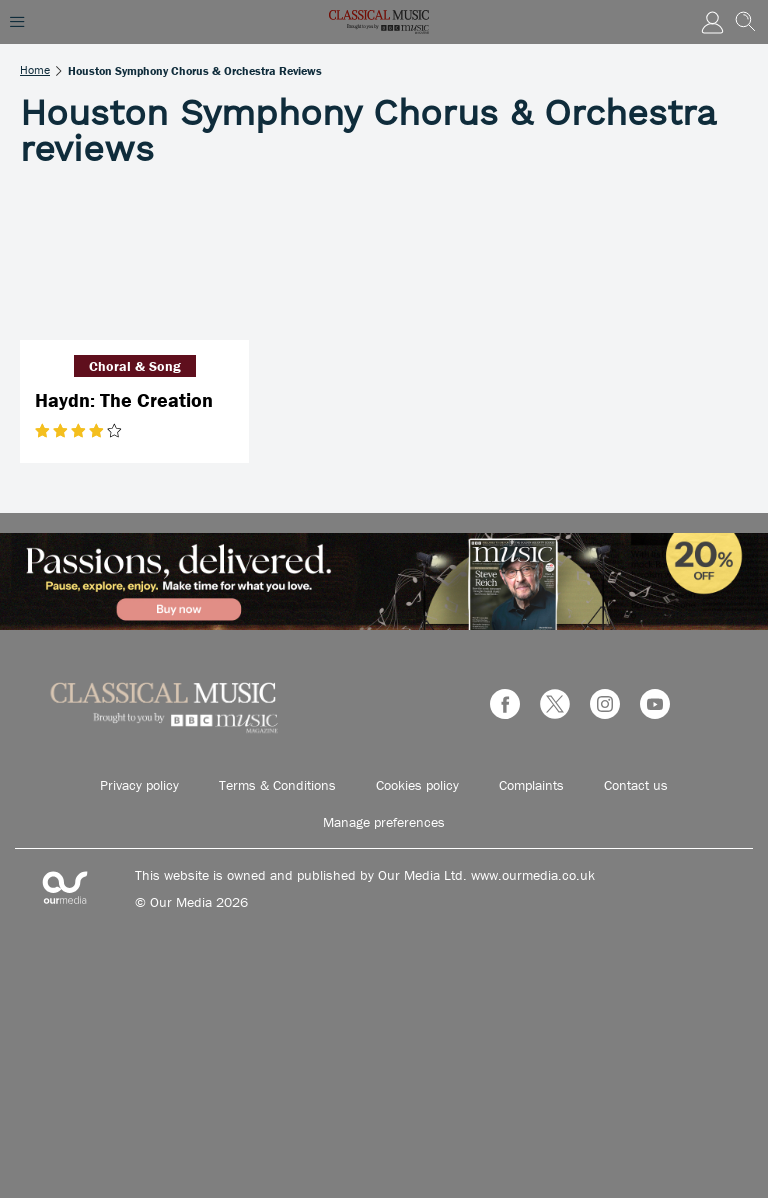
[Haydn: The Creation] (134, 263)
